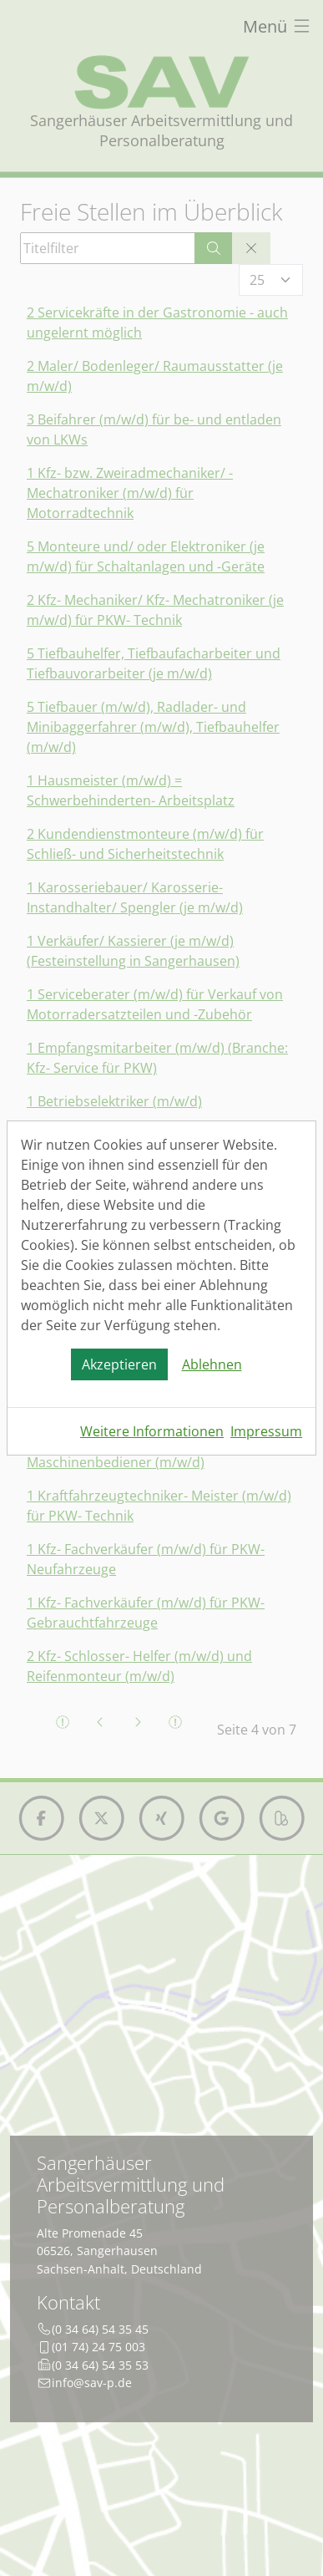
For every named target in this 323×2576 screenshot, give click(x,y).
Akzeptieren (119, 1364)
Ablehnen (212, 1364)
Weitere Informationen (152, 1431)
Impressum (266, 1431)
